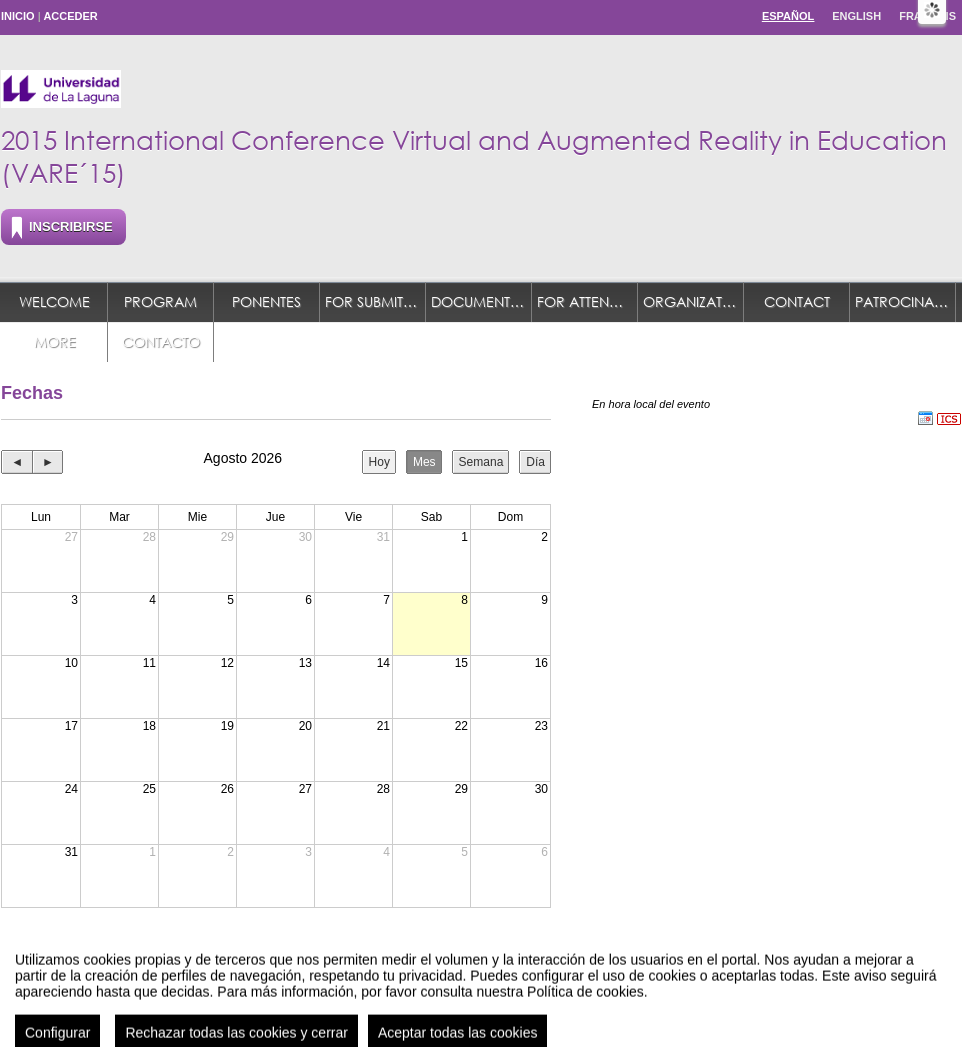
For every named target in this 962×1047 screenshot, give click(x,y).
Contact (797, 301)
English (856, 16)
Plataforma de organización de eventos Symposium (491, 1010)
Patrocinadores (905, 301)
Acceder (70, 16)
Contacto (161, 341)
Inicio (18, 16)
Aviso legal (282, 1010)
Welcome (54, 301)
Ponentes (266, 301)
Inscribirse (71, 226)
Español (788, 16)
